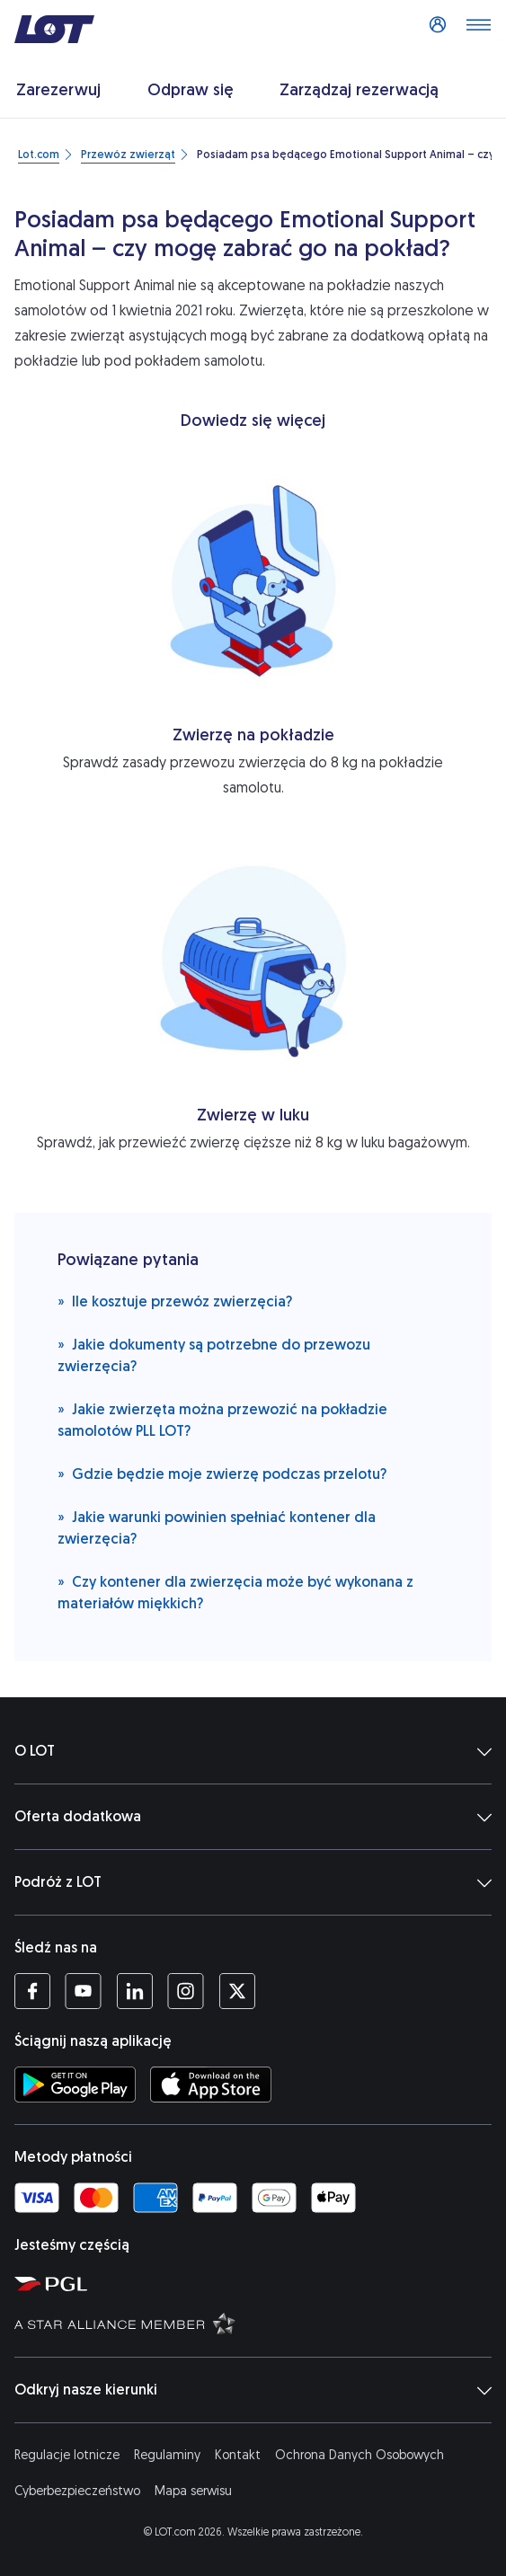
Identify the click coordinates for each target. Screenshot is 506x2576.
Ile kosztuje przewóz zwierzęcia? (175, 1300)
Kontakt (238, 2455)
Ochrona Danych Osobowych (359, 2455)
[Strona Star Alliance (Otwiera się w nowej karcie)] (256, 2322)
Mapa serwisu (193, 2491)
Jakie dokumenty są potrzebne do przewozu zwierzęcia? (214, 1354)
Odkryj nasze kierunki (253, 2390)
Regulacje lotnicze (67, 2455)
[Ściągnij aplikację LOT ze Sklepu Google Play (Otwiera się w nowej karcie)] (75, 2084)
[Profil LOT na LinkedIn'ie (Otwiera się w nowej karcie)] (134, 1991)
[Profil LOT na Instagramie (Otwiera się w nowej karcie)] (185, 1991)
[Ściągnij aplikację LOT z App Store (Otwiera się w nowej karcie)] (210, 2084)
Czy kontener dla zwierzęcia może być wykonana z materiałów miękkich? (235, 1591)
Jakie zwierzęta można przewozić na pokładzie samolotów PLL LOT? (222, 1419)
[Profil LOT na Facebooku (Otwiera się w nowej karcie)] (32, 1991)
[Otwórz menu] (478, 30)
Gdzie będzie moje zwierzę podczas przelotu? (222, 1473)
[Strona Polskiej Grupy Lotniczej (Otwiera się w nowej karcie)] (256, 2283)
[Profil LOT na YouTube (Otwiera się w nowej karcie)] (83, 1991)
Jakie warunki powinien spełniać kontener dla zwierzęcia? (217, 1527)
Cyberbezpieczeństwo (77, 2491)
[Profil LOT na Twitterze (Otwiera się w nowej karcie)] (236, 1991)
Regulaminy (167, 2455)
